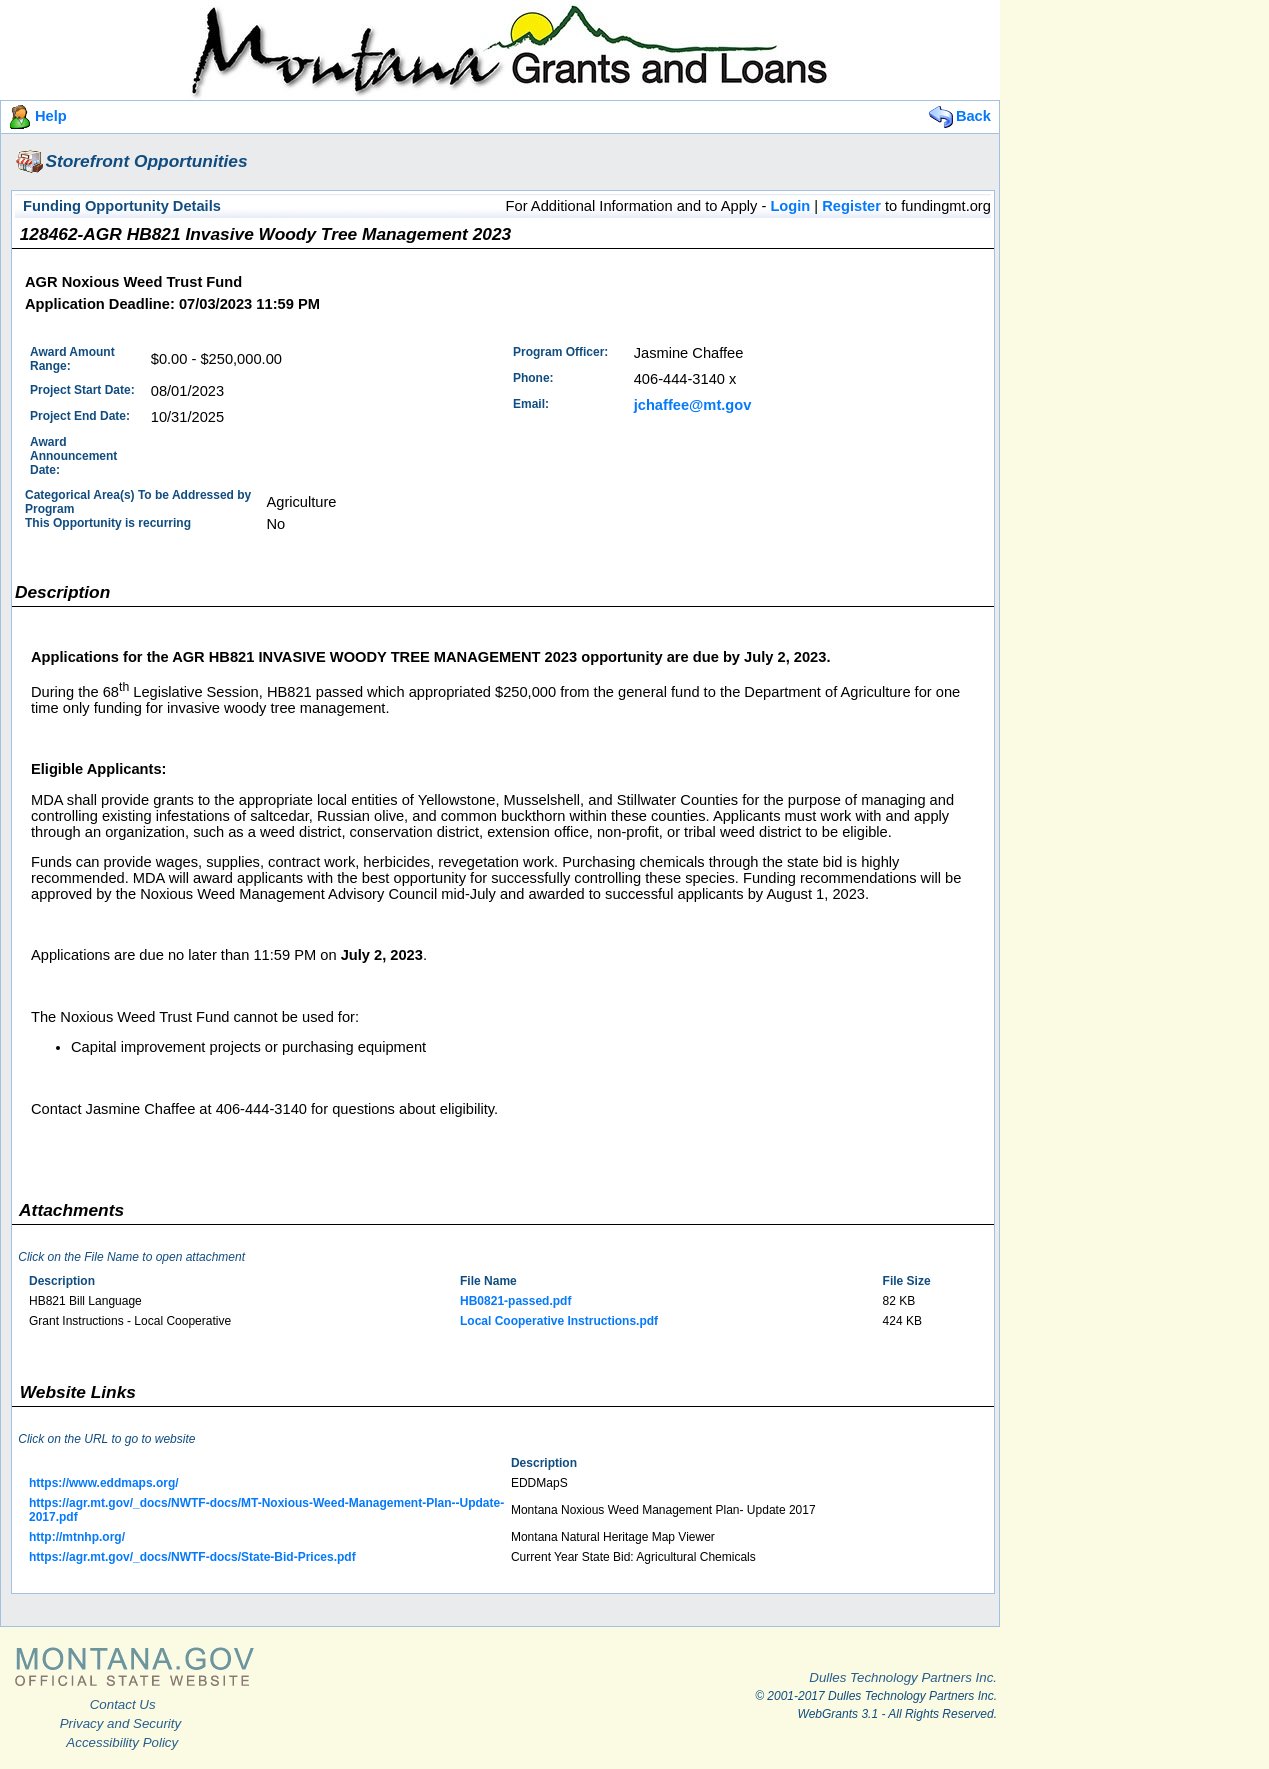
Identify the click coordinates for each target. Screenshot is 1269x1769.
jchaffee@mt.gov (693, 405)
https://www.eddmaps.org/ (104, 1483)
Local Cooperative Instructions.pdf (559, 1321)
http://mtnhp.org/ (77, 1537)
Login (790, 206)
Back (958, 116)
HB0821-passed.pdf (515, 1301)
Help (36, 116)
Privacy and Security (120, 1723)
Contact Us (123, 1704)
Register (851, 206)
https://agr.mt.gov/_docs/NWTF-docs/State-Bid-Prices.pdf (192, 1557)
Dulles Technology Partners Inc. (903, 1677)
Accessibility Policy (122, 1742)
